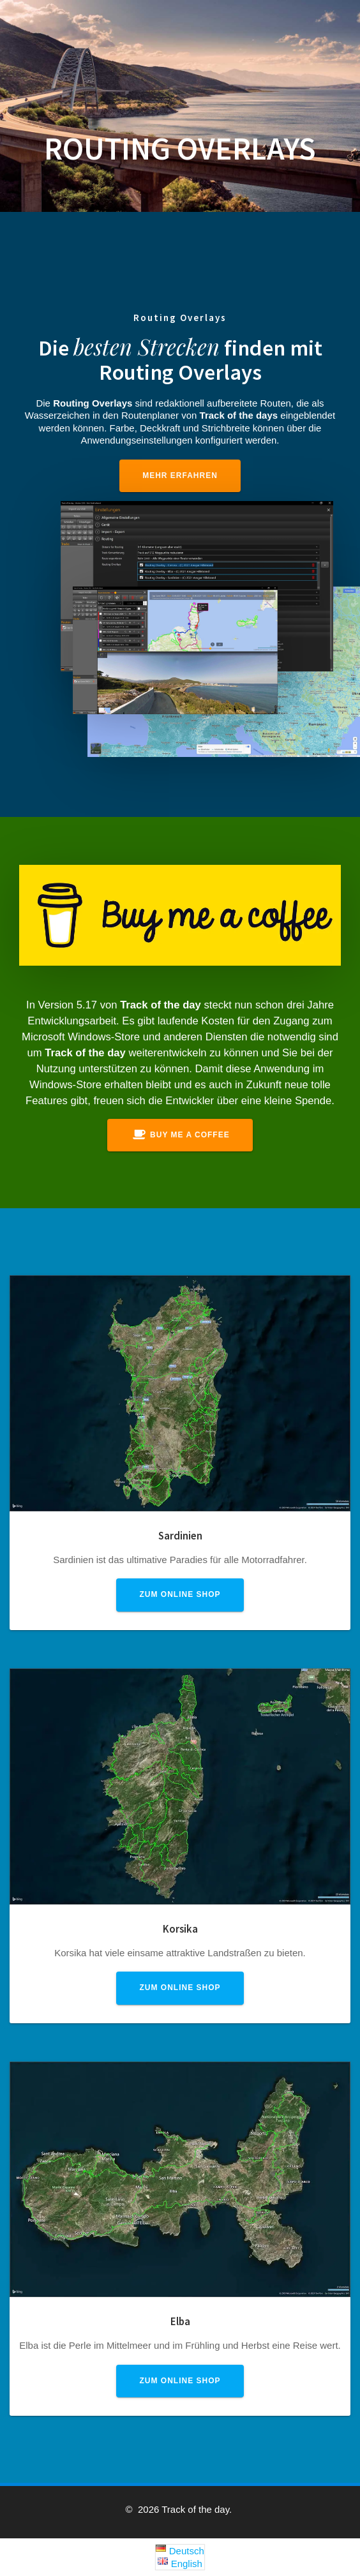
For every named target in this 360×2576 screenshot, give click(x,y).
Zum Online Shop (179, 1594)
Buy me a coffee (181, 1134)
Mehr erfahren (180, 475)
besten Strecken (146, 346)
